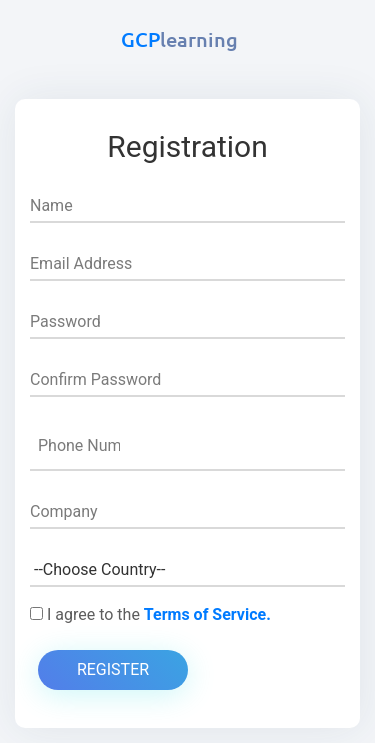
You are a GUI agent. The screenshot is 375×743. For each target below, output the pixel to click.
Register (113, 669)
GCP (179, 39)
